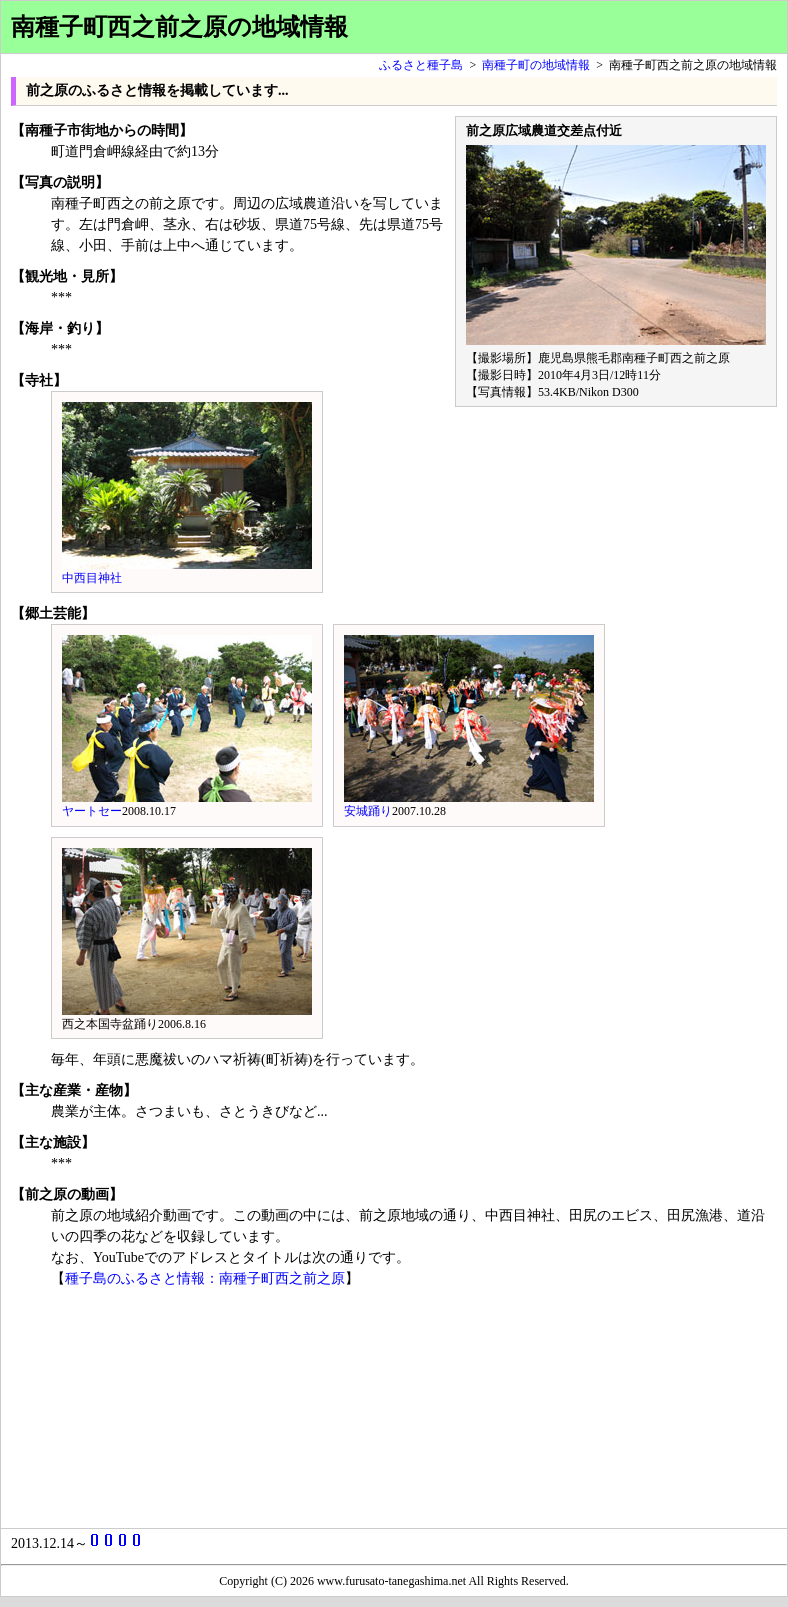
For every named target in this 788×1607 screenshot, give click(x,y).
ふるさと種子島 (421, 65)
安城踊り (368, 811)
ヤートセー (92, 811)
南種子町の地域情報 (536, 65)
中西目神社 (92, 578)
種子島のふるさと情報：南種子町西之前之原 (205, 1278)
